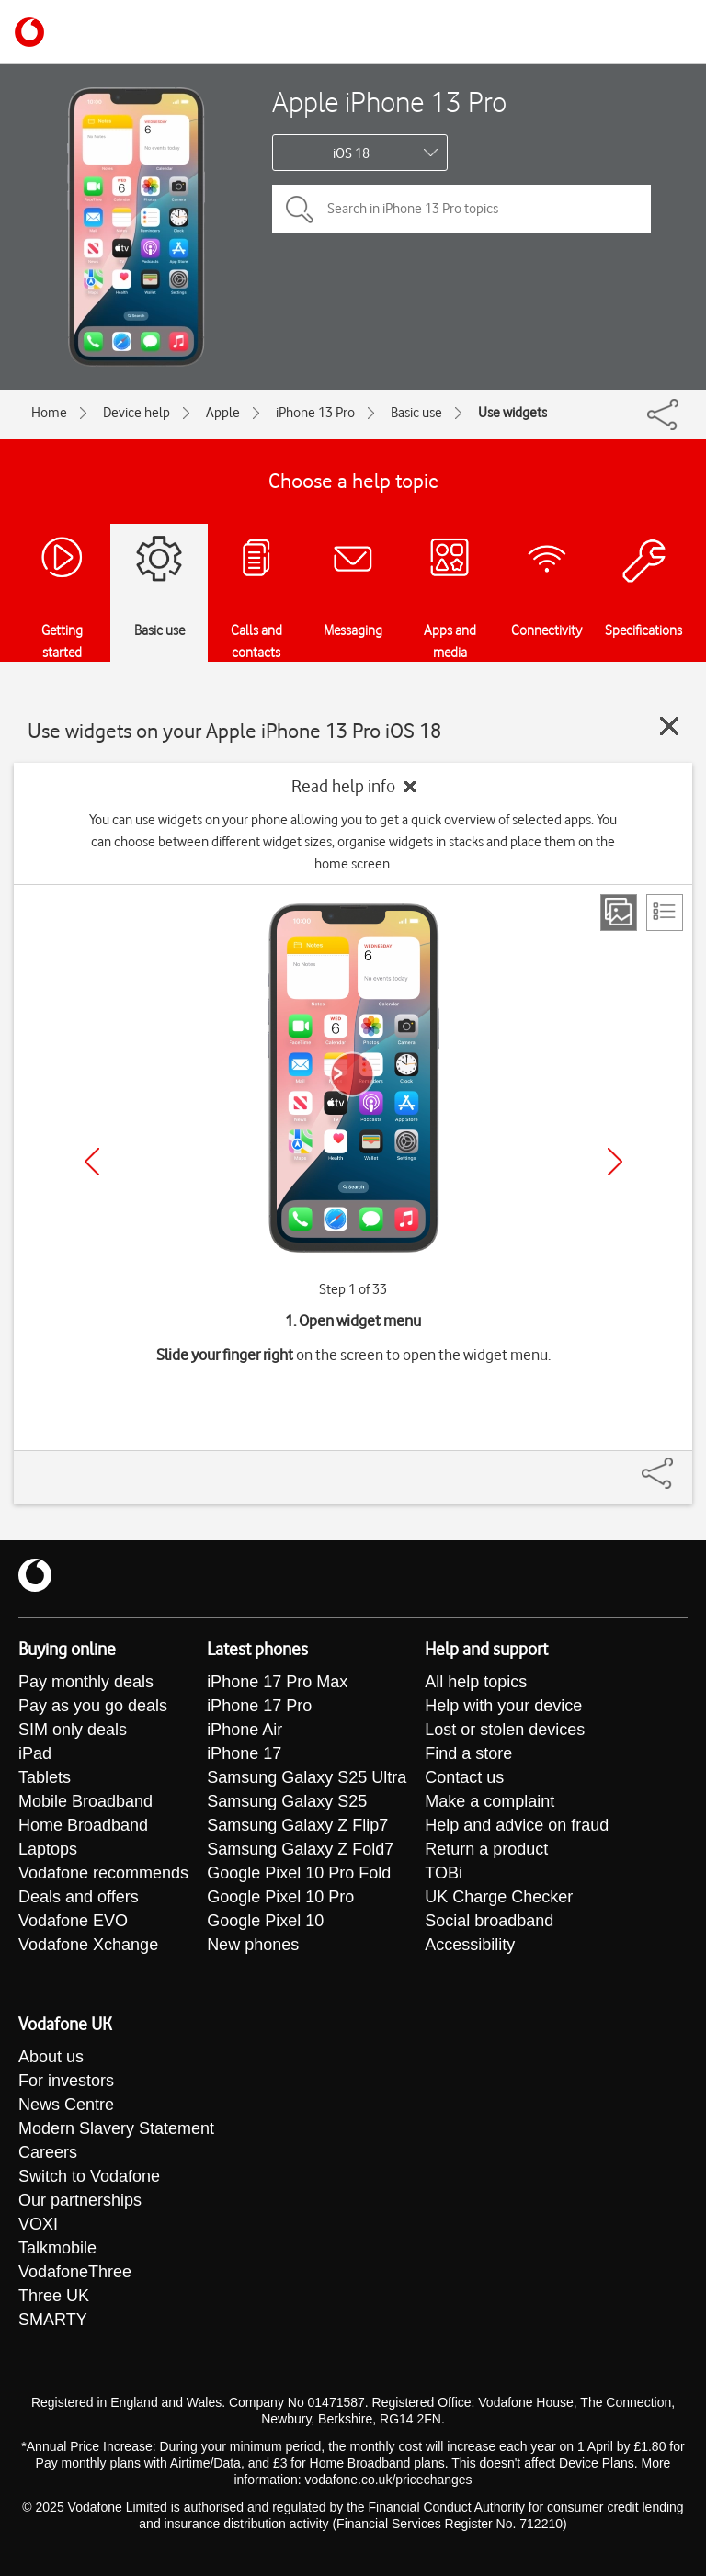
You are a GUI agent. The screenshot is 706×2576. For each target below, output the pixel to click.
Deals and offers (78, 1897)
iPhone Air (244, 1729)
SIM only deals (72, 1729)
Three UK (53, 2296)
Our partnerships (80, 2200)
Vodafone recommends (103, 1873)
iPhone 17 (244, 1753)
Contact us (464, 1777)
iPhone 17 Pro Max (277, 1682)
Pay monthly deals (86, 1682)
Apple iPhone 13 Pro (389, 102)
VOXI (38, 2224)
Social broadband (489, 1921)
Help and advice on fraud (517, 1825)
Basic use (416, 412)
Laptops (47, 1849)
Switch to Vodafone (89, 2176)
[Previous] (92, 1161)
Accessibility (470, 1944)
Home (49, 412)
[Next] (615, 1161)
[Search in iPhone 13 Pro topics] (461, 209)
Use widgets (512, 412)
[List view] (664, 912)
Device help (136, 412)
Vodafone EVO (73, 1921)
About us (51, 2057)
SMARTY (52, 2319)
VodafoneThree (74, 2272)
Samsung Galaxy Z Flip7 (297, 1825)
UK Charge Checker (499, 1897)
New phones (253, 1944)
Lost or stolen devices (505, 1729)
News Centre (66, 2104)
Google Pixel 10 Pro (280, 1897)
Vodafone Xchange (88, 1944)
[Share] (679, 1464)
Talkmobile (57, 2248)
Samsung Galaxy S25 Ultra (306, 1777)
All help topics (476, 1682)
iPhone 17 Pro (259, 1706)
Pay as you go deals (92, 1706)
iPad (34, 1753)
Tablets (44, 1777)
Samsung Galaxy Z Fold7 (300, 1849)
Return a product (486, 1849)
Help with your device (503, 1706)
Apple (223, 412)
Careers (47, 2152)
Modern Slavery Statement (116, 2128)
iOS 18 (351, 153)
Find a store (468, 1753)
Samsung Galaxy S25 (287, 1801)
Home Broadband (83, 1825)
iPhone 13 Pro (315, 412)
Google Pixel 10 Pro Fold (299, 1873)
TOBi (443, 1873)
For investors (66, 2080)
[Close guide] (669, 726)
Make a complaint (489, 1801)
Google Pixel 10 (265, 1921)
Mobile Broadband (85, 1801)
